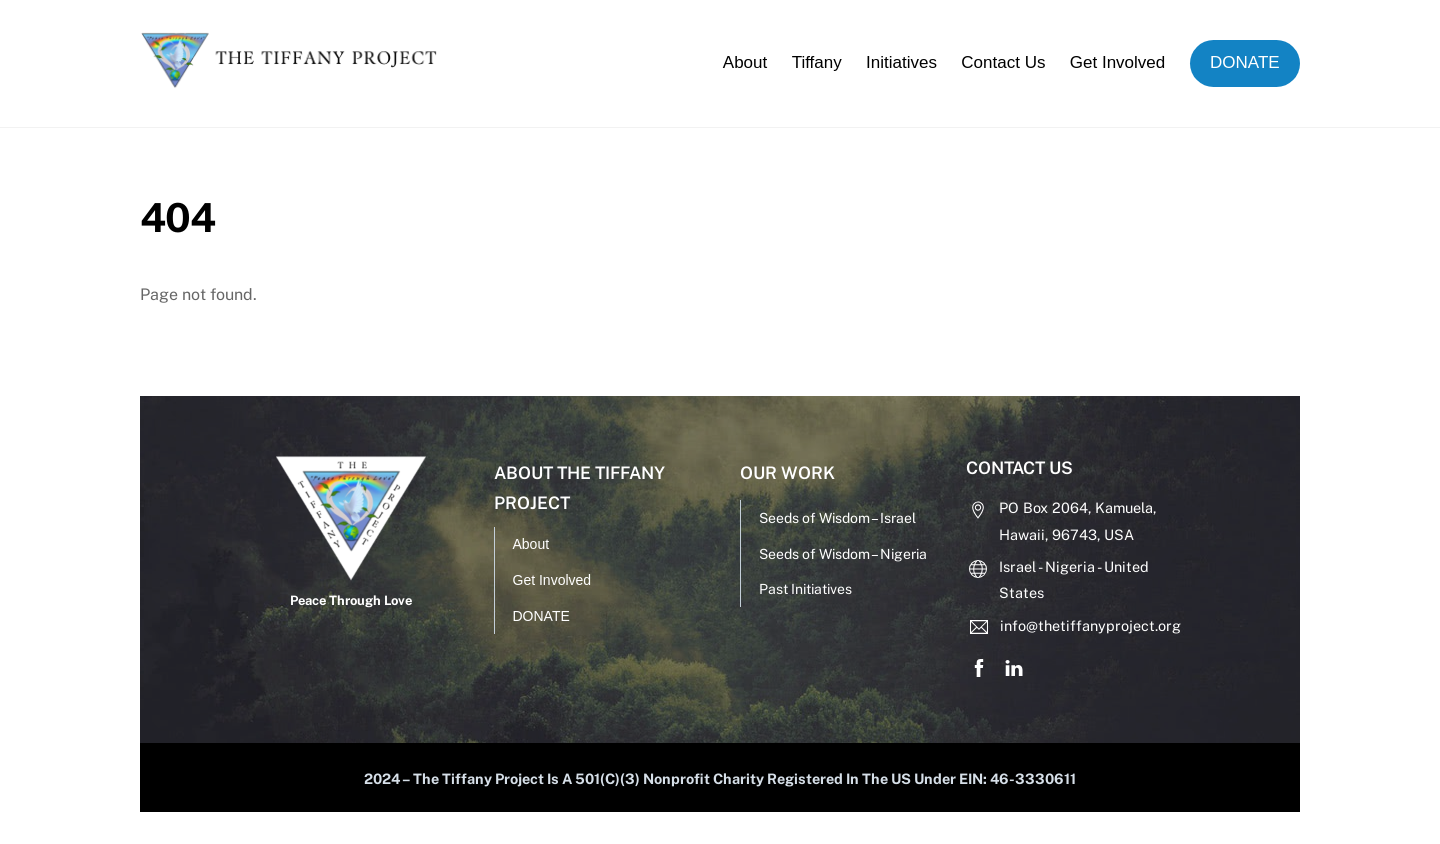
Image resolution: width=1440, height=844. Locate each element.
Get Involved (1117, 62)
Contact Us (1003, 62)
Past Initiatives (805, 589)
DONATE (1245, 62)
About (745, 62)
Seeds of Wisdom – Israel (837, 518)
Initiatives (901, 62)
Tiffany (817, 62)
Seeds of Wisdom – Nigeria (843, 554)
